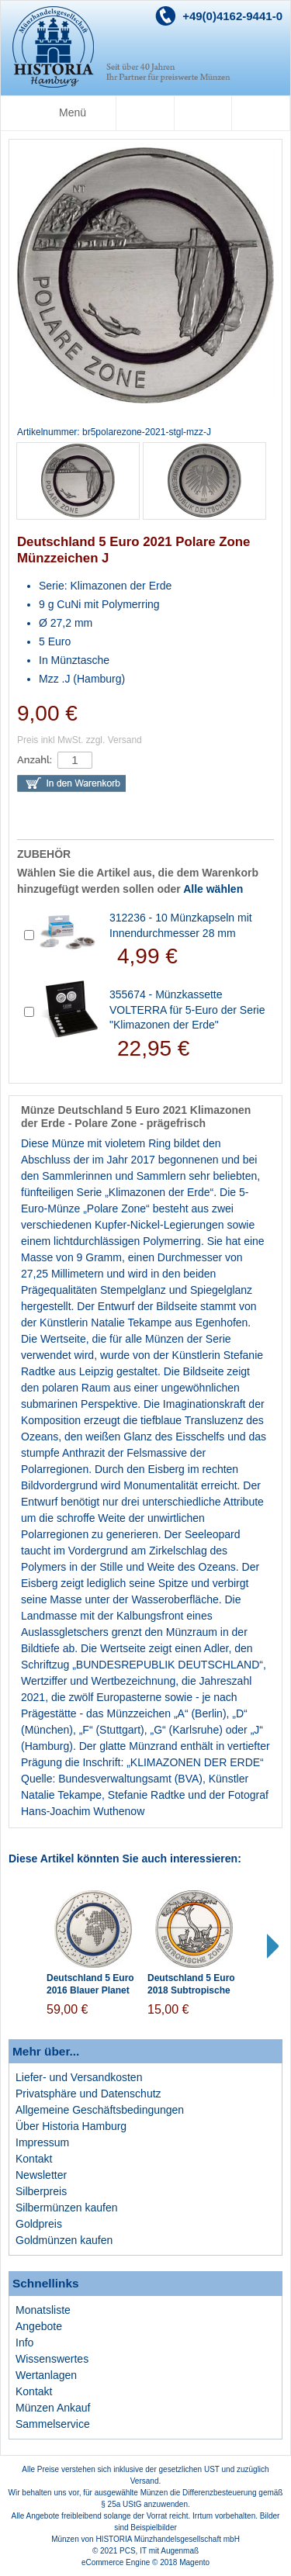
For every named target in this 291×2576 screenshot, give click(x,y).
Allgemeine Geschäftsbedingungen (100, 2110)
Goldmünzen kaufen (64, 2240)
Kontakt (34, 2158)
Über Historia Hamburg (71, 2126)
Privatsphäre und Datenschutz (88, 2093)
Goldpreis (39, 2224)
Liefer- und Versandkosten (79, 2077)
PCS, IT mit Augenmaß (159, 2551)
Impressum (42, 2142)
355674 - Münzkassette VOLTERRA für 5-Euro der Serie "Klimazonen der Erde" (187, 1009)
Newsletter (41, 2175)
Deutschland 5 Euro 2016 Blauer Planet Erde (90, 1991)
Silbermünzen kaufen (67, 2207)
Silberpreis (41, 2191)
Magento (194, 2562)
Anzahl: (34, 760)
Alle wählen (213, 889)
